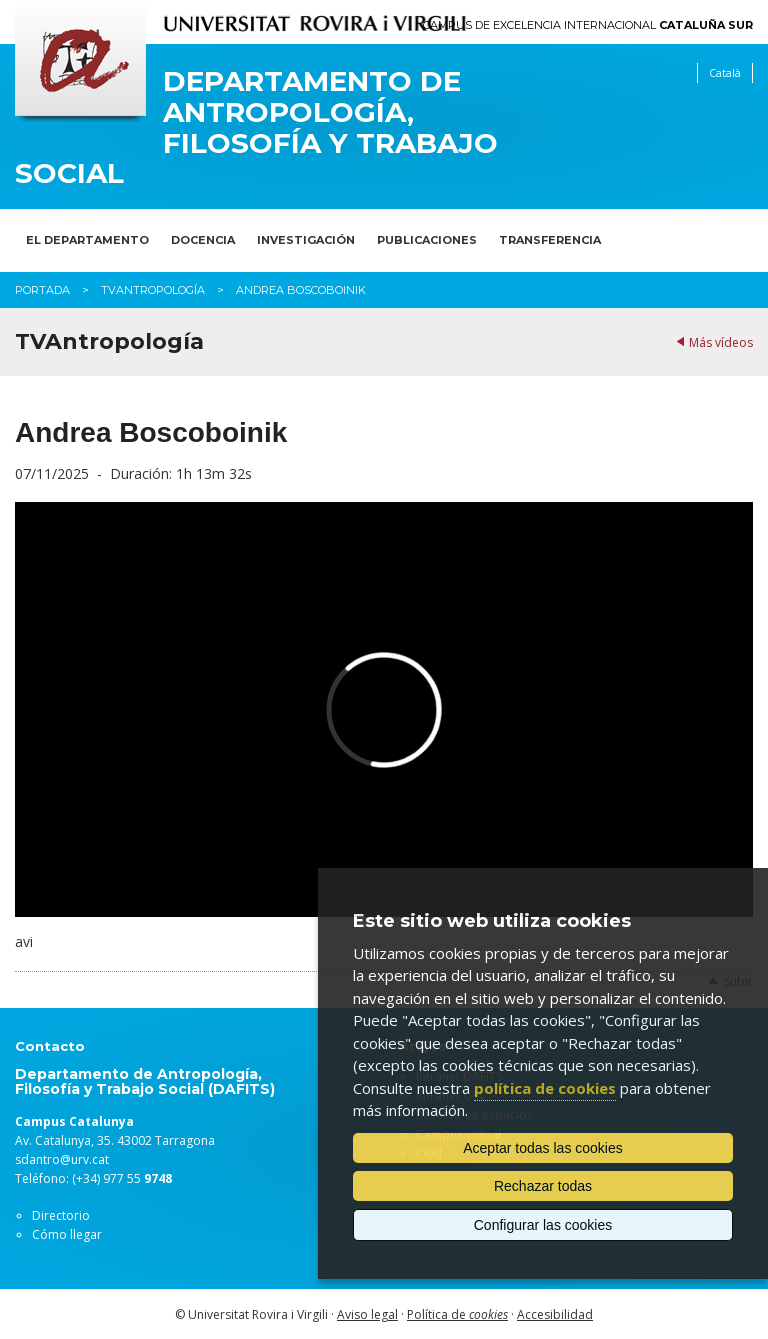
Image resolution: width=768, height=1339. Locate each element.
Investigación (306, 240)
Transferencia (550, 240)
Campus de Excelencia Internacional (588, 25)
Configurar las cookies (543, 1225)
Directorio (61, 1215)
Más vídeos (721, 342)
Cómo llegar (67, 1234)
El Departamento (87, 240)
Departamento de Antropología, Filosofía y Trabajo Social (256, 127)
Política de (457, 1314)
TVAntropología (153, 290)
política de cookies (545, 1088)
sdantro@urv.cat (62, 1159)
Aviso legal (367, 1314)
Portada (42, 290)
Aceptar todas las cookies (543, 1148)
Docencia (203, 240)
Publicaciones (427, 240)
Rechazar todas (543, 1186)
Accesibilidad (555, 1314)
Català (725, 72)
